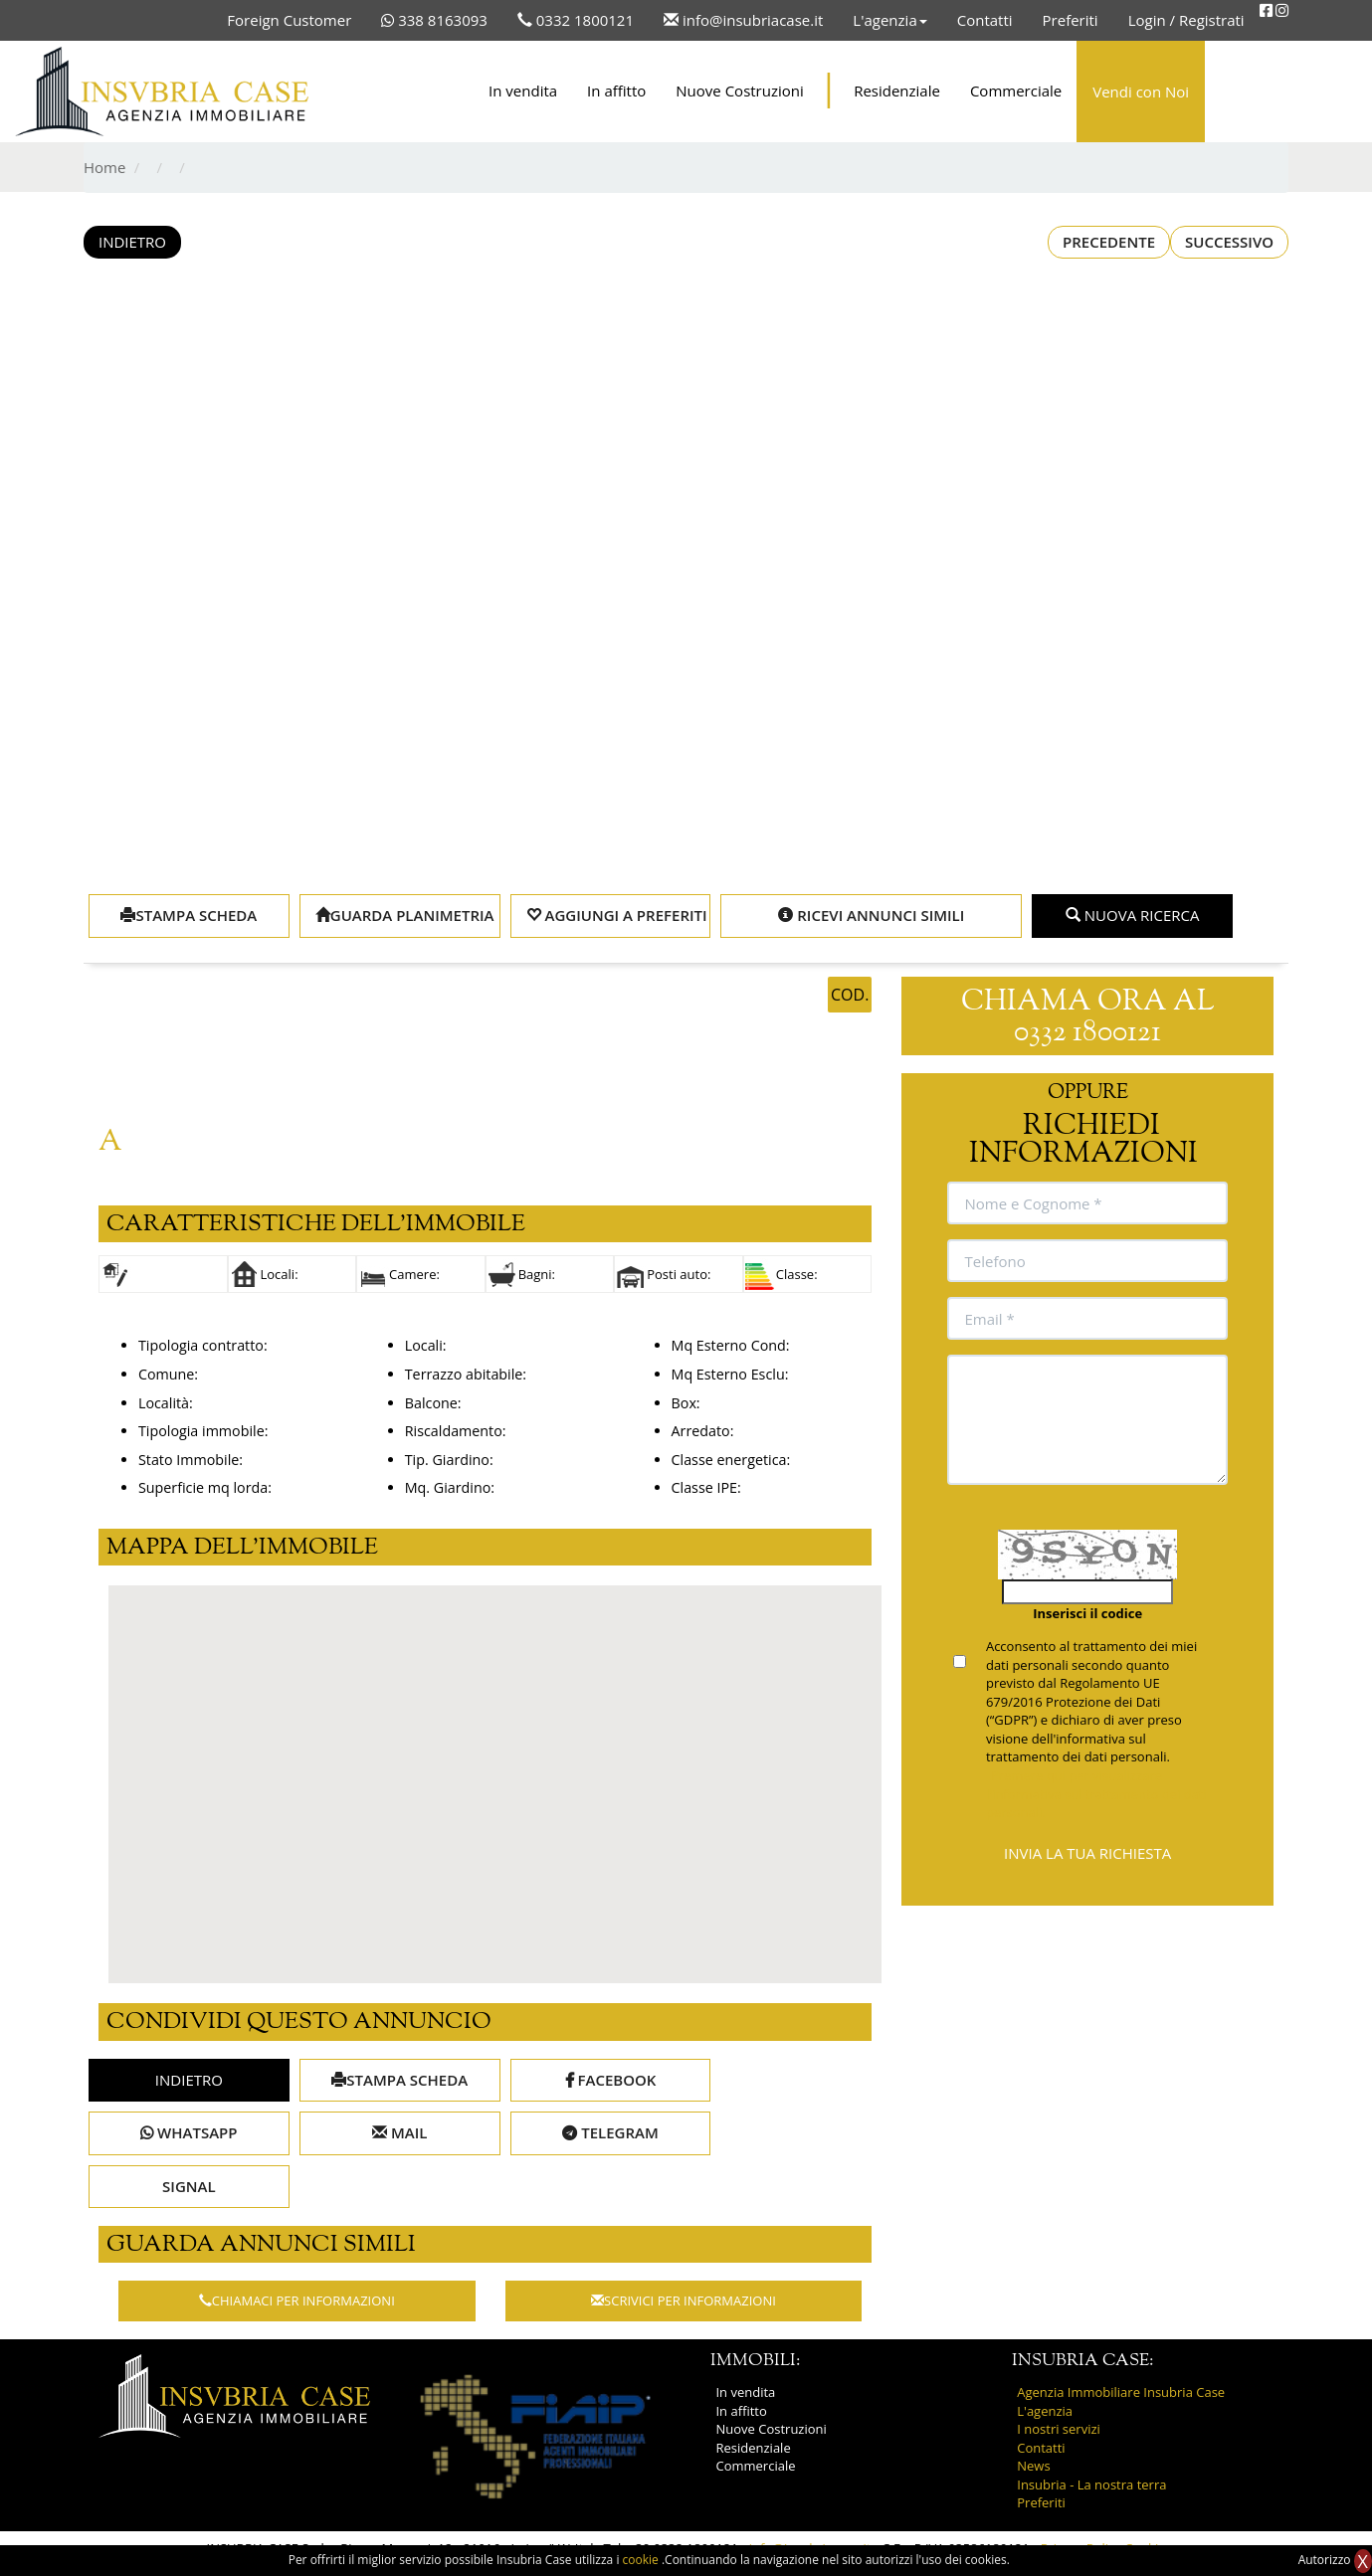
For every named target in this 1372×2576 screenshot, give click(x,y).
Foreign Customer (289, 20)
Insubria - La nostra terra (1091, 2484)
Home (104, 167)
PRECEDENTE (1109, 242)
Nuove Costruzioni (739, 90)
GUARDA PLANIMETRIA (404, 915)
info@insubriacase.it (743, 20)
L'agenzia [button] (889, 20)
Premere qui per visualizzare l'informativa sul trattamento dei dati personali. (1096, 1793)
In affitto (616, 90)
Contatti (985, 20)
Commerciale (1016, 90)
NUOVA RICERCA (1133, 915)
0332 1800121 (575, 20)
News (1033, 2466)
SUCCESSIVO (1229, 242)
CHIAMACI (297, 2300)
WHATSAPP (188, 2132)
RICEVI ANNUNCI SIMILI (871, 915)
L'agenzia (1045, 2411)
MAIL (399, 2132)
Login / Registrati (1186, 20)
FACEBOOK (611, 2080)
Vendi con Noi (1140, 91)
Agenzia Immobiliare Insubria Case (1121, 2392)
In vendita (523, 90)
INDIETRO (132, 242)
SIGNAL (189, 2186)
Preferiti (1070, 20)
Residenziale (897, 90)
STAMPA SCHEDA (188, 915)
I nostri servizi (1058, 2429)
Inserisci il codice (1087, 1613)
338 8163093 (434, 20)
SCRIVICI (683, 2300)
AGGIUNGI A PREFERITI (616, 915)
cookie (642, 2559)
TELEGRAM (610, 2132)
